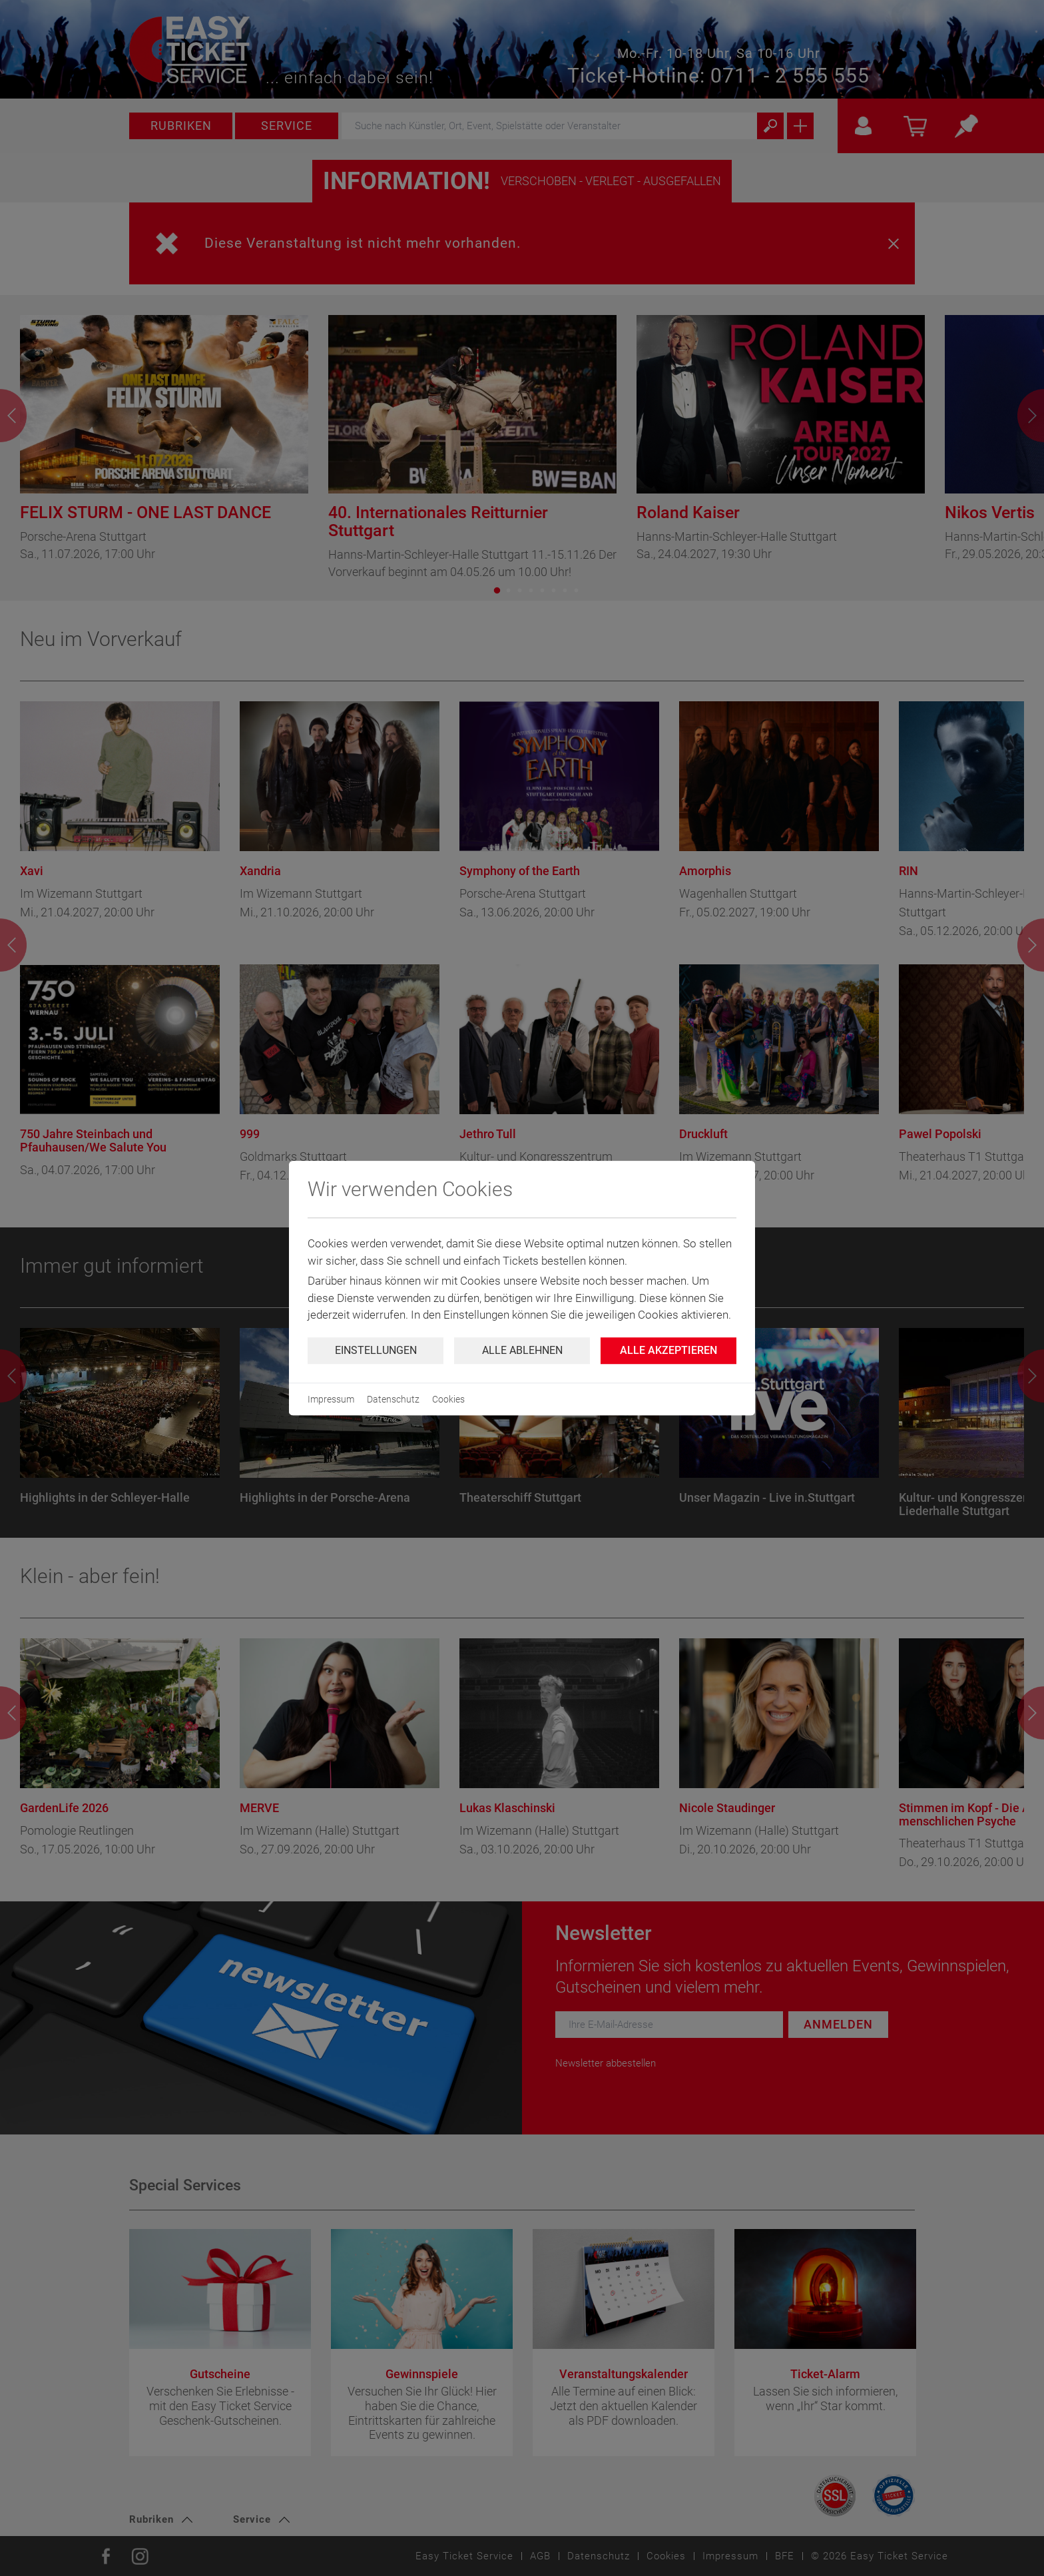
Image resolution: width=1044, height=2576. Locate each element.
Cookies (448, 1399)
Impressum (331, 1399)
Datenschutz (393, 1399)
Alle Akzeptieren (668, 1350)
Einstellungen (376, 1350)
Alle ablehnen (522, 1350)
